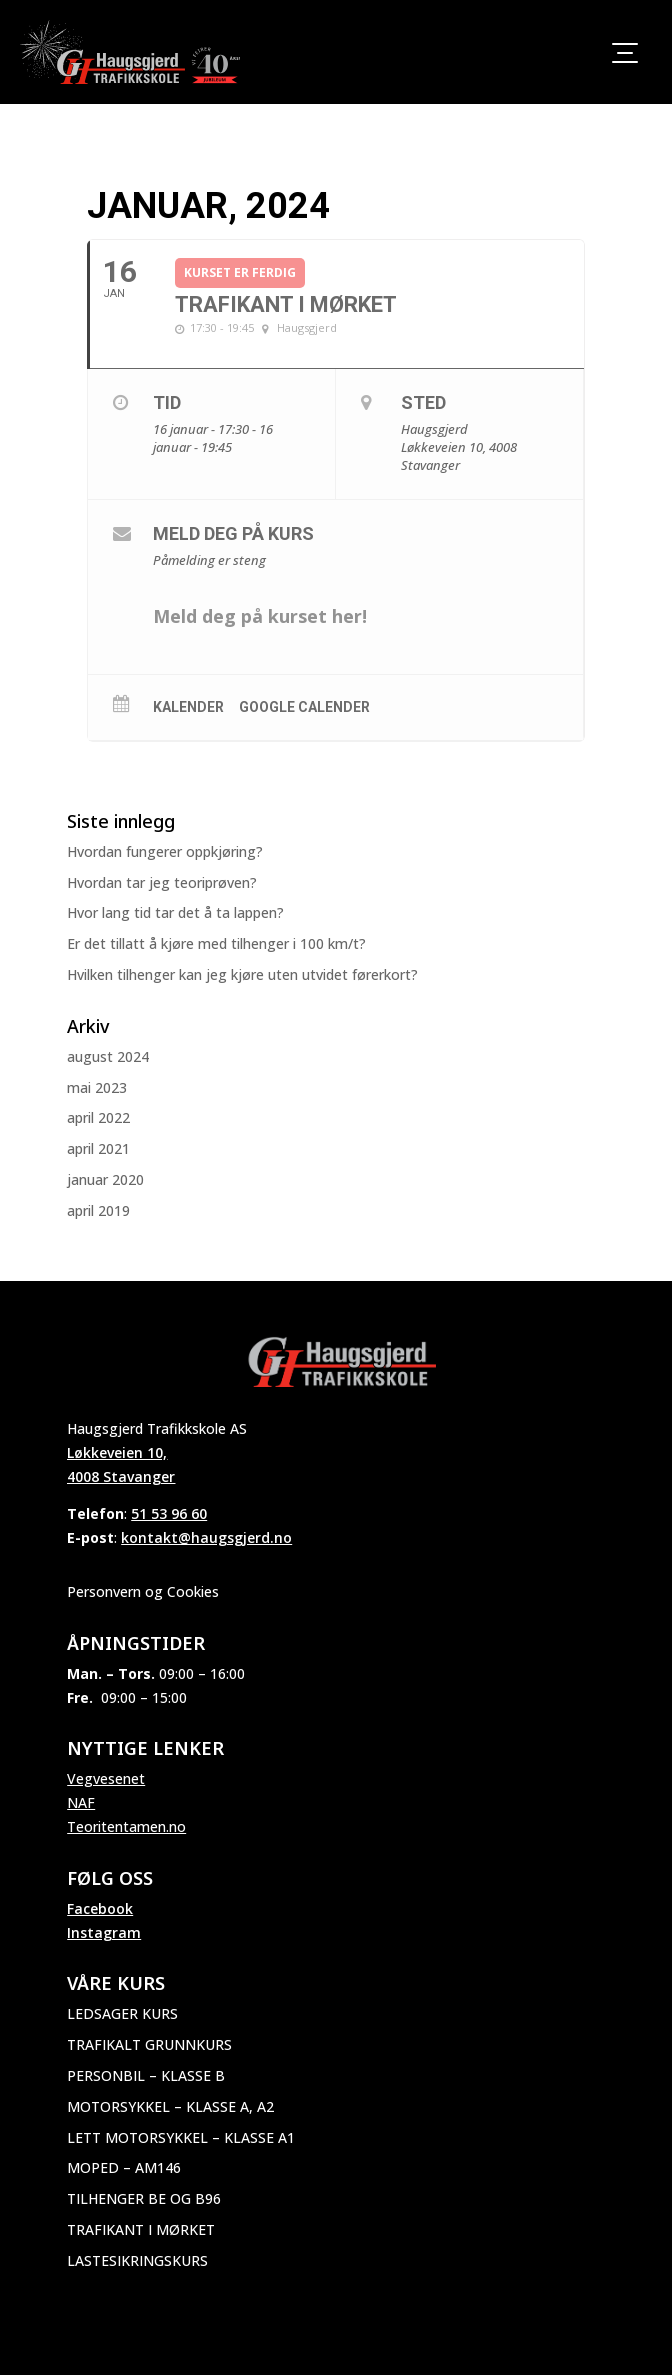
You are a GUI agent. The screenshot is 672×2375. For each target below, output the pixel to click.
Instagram (104, 1932)
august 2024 (108, 1056)
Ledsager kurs (122, 2013)
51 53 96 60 (169, 1513)
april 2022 (98, 1117)
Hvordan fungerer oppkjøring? (165, 851)
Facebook (100, 1908)
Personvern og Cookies (143, 1591)
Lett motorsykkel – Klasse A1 (181, 2137)
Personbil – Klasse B (146, 2075)
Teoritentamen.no (126, 1826)
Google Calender (304, 707)
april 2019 (98, 1210)
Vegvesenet (106, 1778)
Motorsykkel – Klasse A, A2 (170, 2106)
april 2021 (98, 1148)
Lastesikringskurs (137, 2260)
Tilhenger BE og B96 (144, 2198)
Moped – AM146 (124, 2167)
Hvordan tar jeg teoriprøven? (162, 882)
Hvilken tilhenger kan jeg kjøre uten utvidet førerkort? (242, 974)
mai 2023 (97, 1087)
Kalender (188, 707)
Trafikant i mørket (141, 2229)
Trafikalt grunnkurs (149, 2044)
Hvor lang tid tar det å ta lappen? (175, 912)
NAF (81, 1802)
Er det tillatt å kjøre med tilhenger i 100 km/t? (216, 943)
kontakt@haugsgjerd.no (206, 1537)
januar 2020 (105, 1179)
